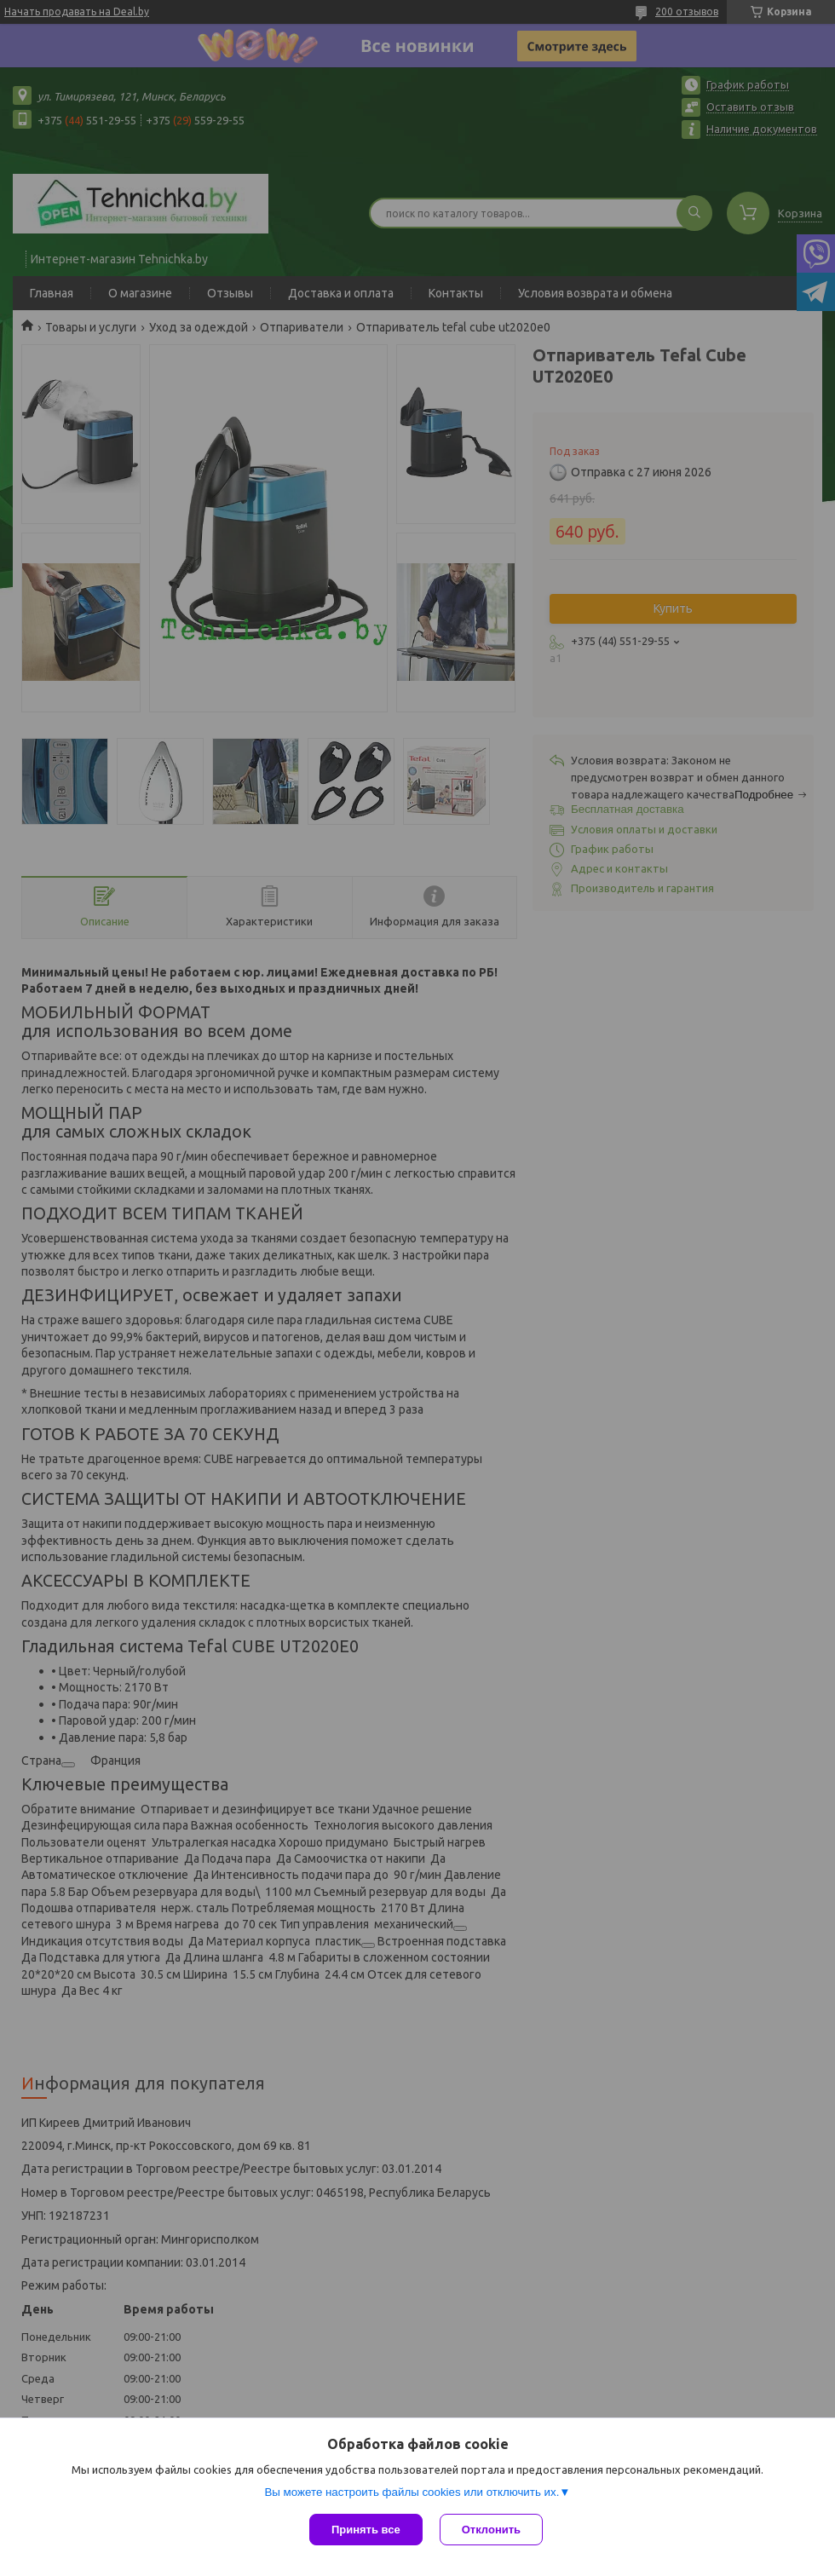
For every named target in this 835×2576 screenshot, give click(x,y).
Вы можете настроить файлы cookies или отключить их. (411, 2492)
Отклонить (491, 2529)
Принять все (365, 2529)
